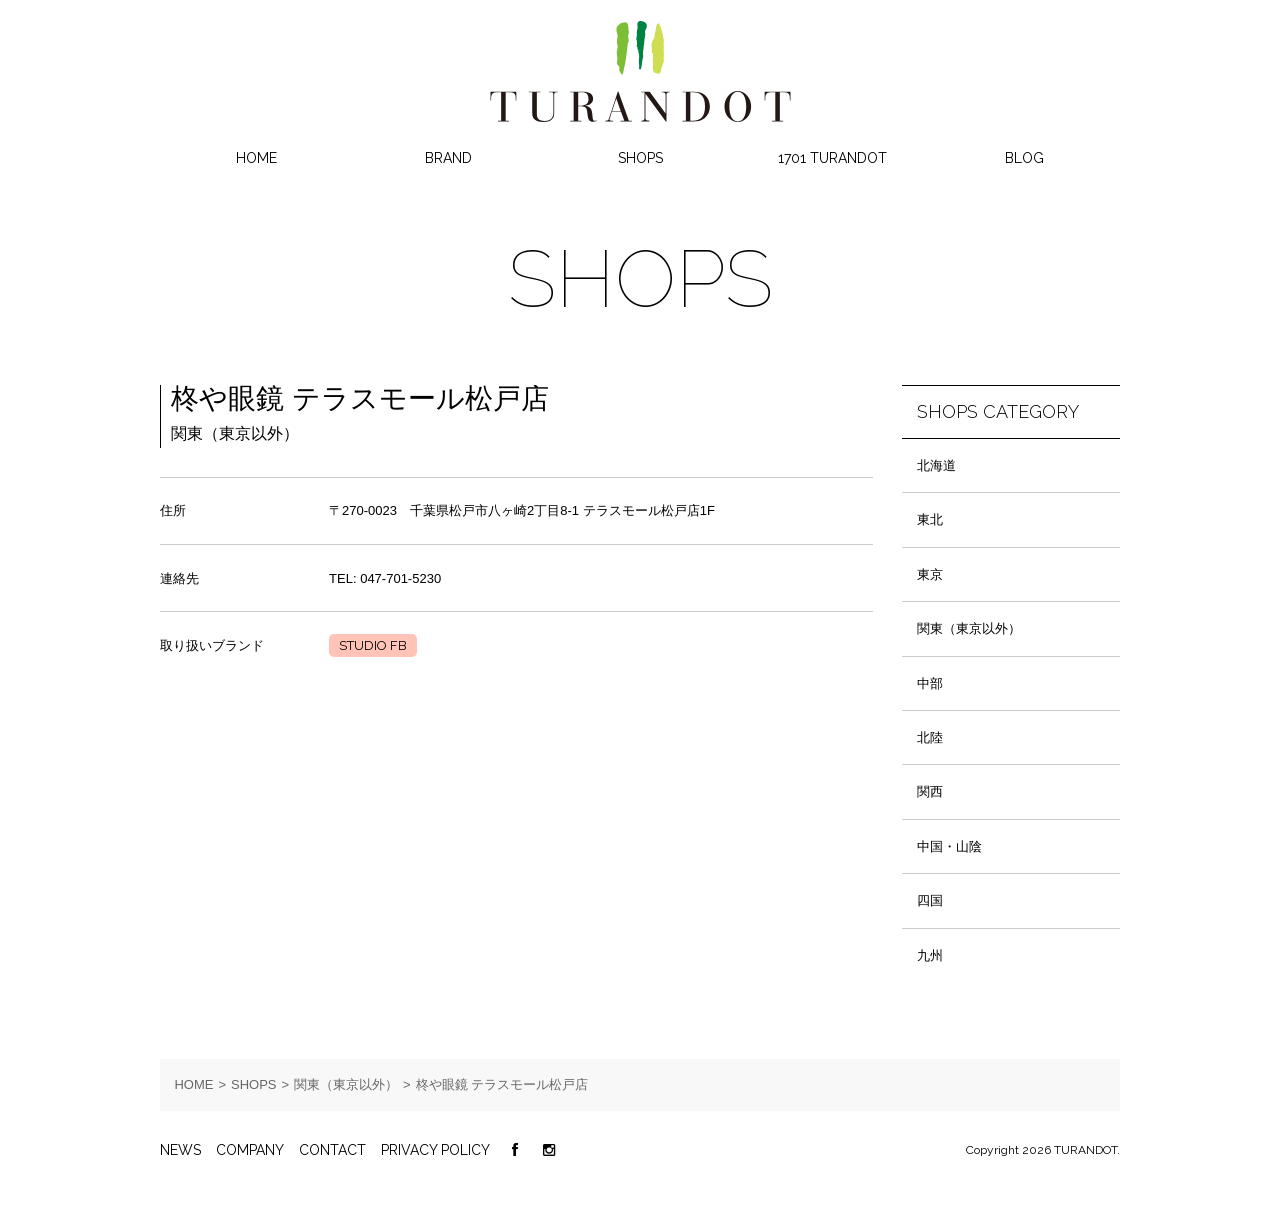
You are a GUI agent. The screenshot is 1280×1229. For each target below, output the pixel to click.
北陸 (930, 737)
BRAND (448, 158)
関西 (930, 791)
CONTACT (332, 1150)
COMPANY (250, 1150)
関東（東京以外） (969, 628)
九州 (930, 955)
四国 (930, 900)
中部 (930, 683)
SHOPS (640, 158)
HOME (256, 158)
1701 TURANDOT (832, 158)
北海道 (936, 465)
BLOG (1024, 158)
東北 (930, 519)
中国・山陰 (949, 846)
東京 (930, 574)
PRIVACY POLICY (435, 1150)
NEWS (180, 1150)
